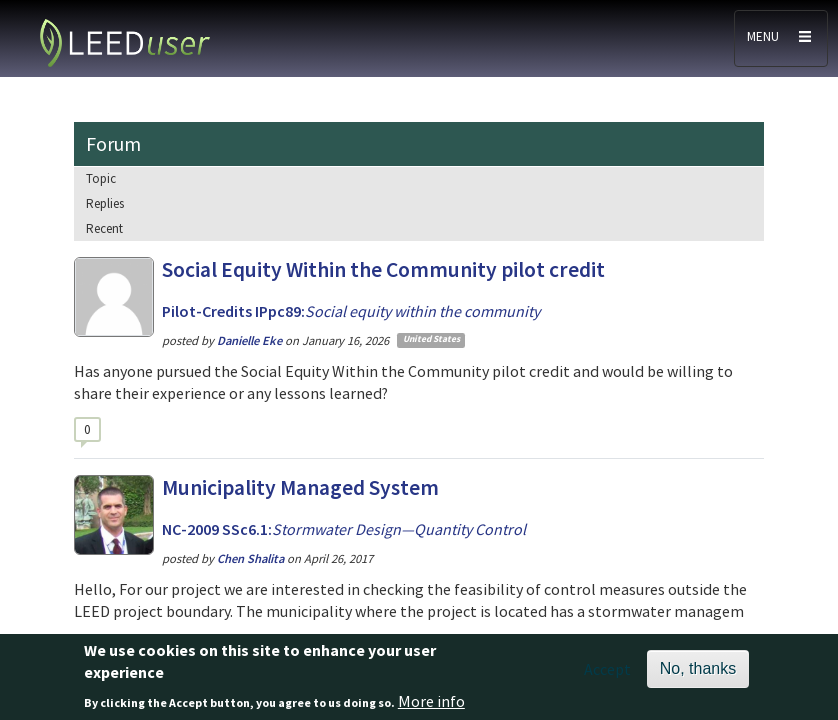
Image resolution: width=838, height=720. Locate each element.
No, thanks (698, 674)
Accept (607, 675)
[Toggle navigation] (781, 38)
